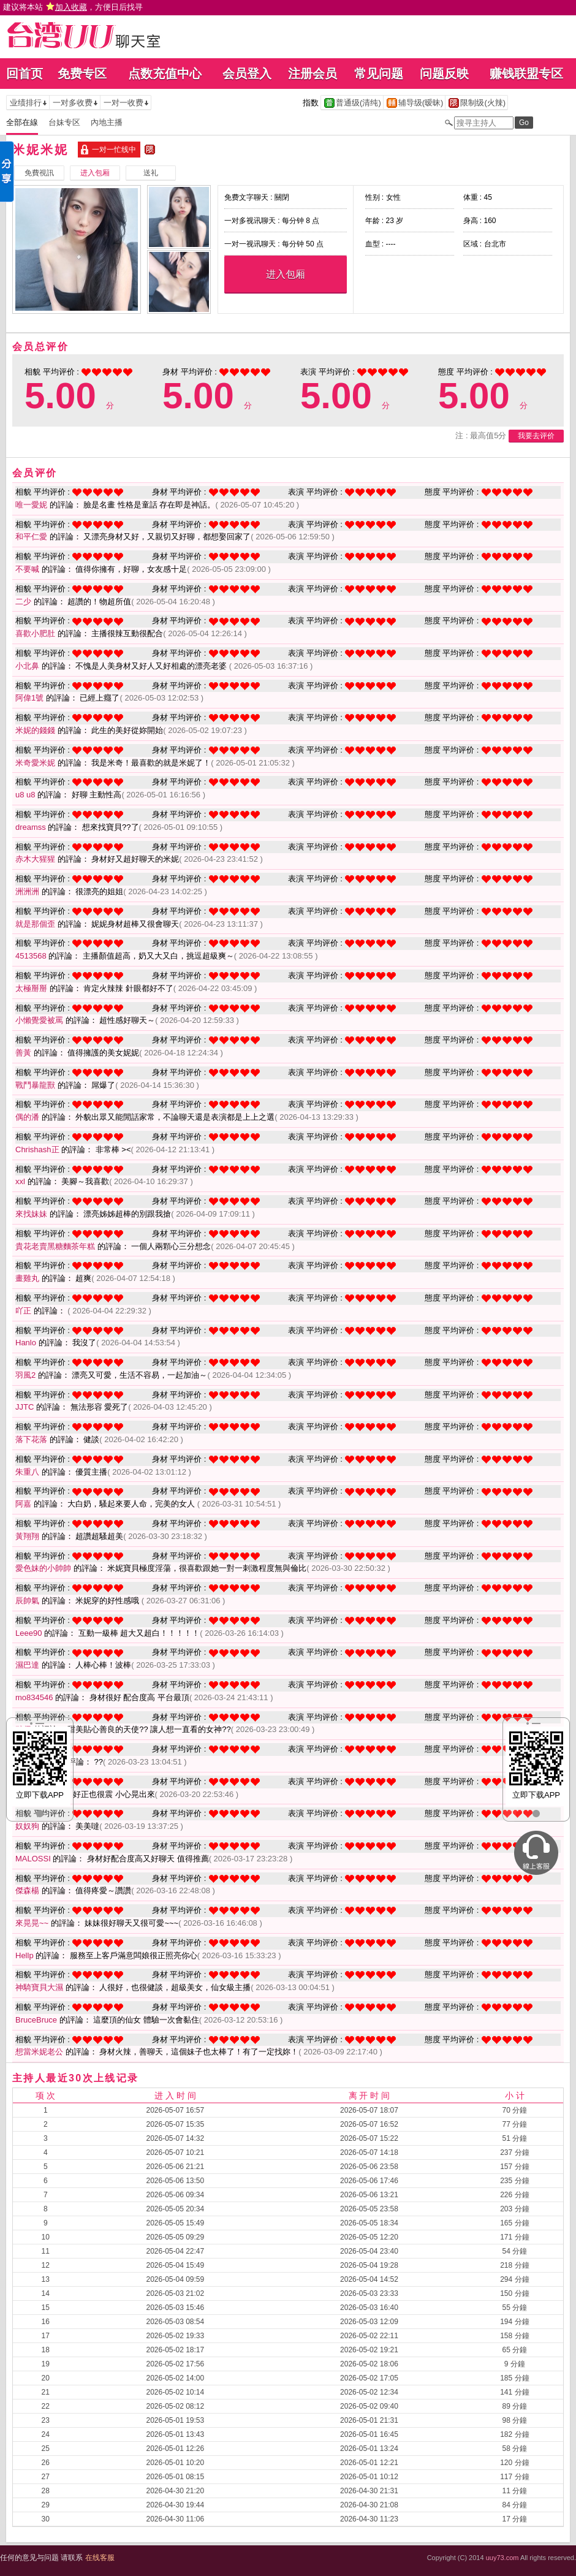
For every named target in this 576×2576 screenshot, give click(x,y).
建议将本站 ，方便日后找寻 (73, 7)
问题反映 (444, 73)
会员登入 (246, 73)
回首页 (24, 73)
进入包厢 (285, 274)
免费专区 (82, 73)
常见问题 (378, 73)
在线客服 (100, 2557)
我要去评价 (536, 435)
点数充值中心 (165, 73)
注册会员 (312, 73)
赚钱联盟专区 (526, 73)
